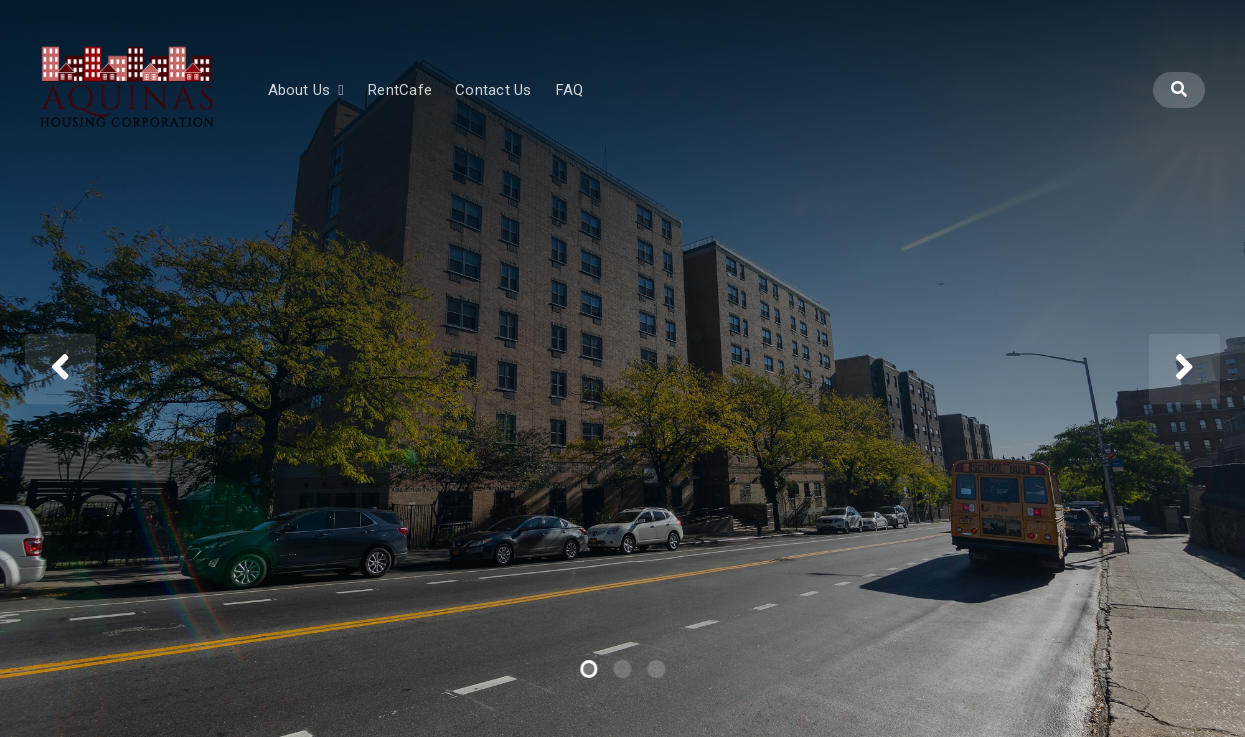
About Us (364, 107)
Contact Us (559, 107)
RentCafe (465, 107)
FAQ (635, 107)
